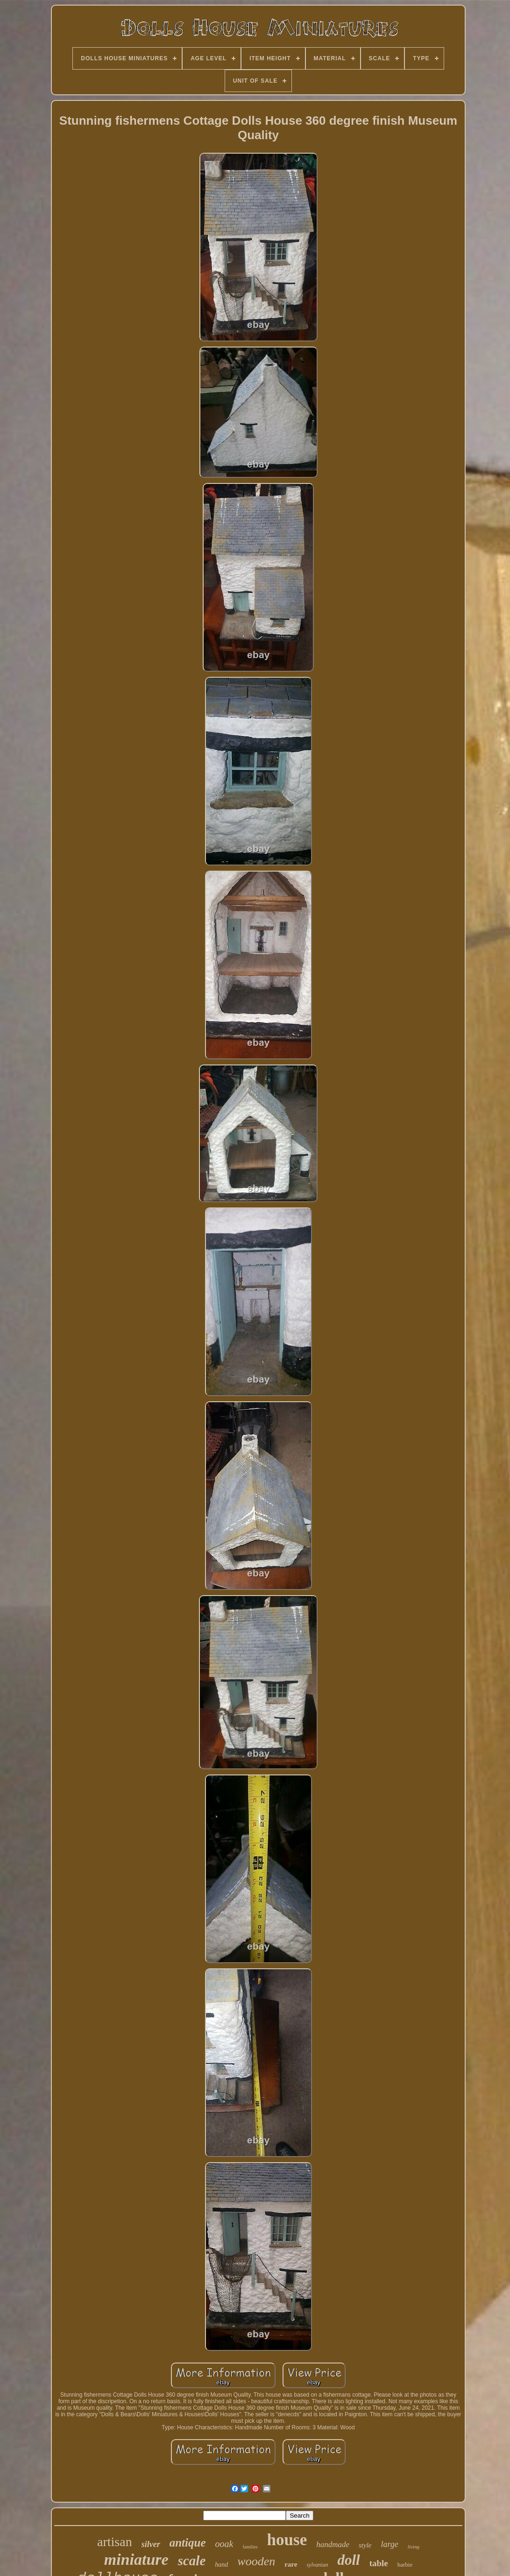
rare (290, 2564)
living (413, 2546)
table (378, 2563)
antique (188, 2542)
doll (348, 2560)
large (389, 2544)
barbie (404, 2564)
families (249, 2546)
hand (221, 2564)
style (365, 2545)
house (287, 2540)
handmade (332, 2544)
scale (192, 2560)
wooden (256, 2561)
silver (151, 2544)
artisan (114, 2541)
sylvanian (317, 2565)
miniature (136, 2559)
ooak (224, 2544)
